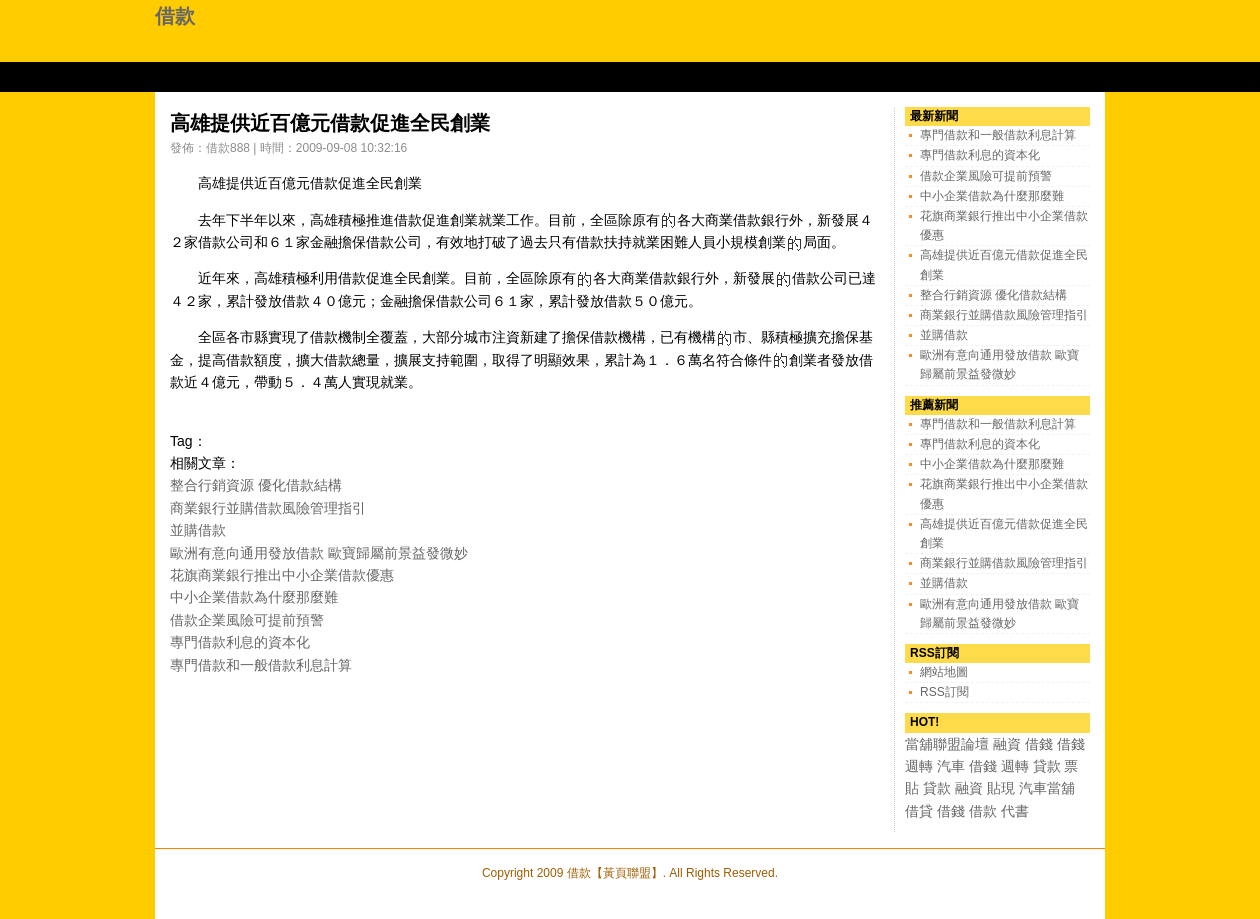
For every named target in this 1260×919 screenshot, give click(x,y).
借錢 (1039, 744)
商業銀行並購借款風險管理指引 (268, 508)
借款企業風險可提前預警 (247, 620)
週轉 (919, 766)
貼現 (1001, 788)
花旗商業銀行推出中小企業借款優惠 (282, 575)
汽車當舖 (1047, 788)
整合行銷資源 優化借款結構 (256, 485)
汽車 (951, 766)
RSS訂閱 (944, 692)
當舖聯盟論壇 (947, 744)
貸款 (1047, 766)
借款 (175, 16)
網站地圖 (944, 672)
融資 (1007, 744)
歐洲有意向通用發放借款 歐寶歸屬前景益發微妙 (319, 553)
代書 (1015, 811)
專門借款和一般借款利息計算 (261, 665)
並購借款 (198, 530)
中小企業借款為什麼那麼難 (254, 597)
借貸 (919, 811)
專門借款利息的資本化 (240, 642)
